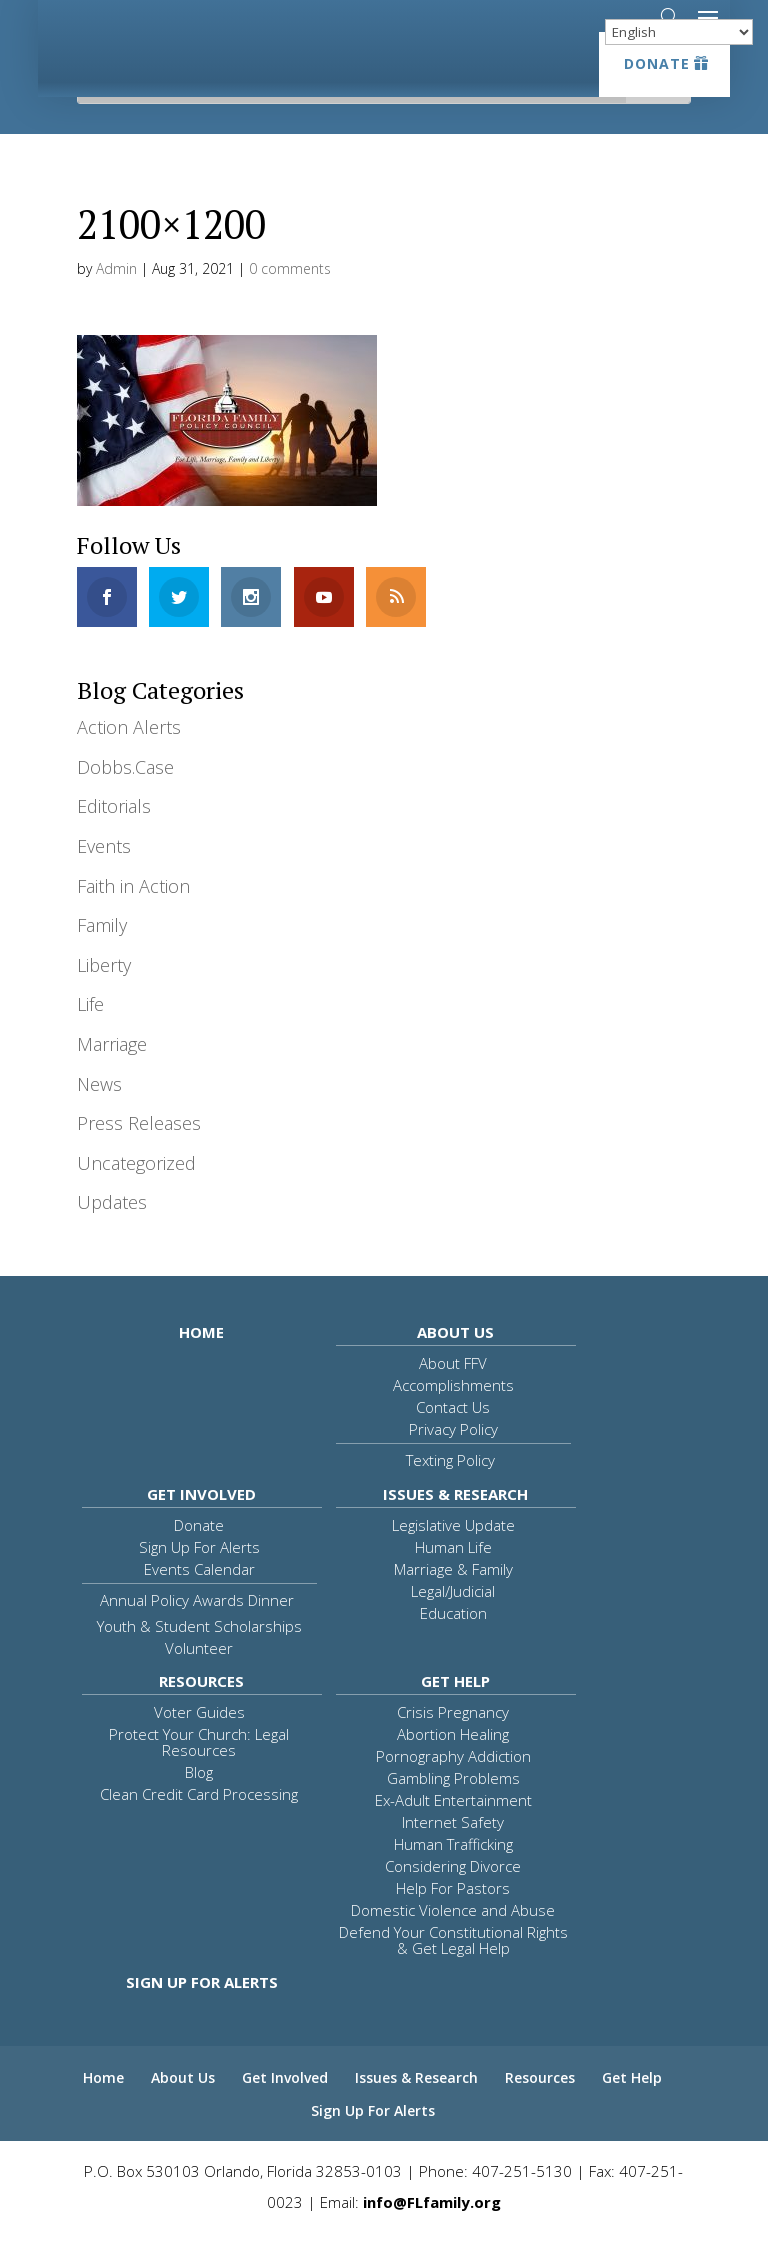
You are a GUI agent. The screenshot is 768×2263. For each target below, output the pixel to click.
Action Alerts (129, 757)
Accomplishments (453, 1415)
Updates (112, 1232)
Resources (201, 1711)
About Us (455, 1362)
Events (104, 876)
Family (102, 955)
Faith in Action (133, 916)
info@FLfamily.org (432, 2232)
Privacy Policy (453, 1459)
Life (90, 1034)
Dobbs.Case (125, 797)
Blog (199, 1802)
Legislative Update (453, 1555)
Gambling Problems (453, 1808)
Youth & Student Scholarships (199, 1656)
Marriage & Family (453, 1599)
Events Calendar (199, 1599)
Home (201, 1362)
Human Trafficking (453, 1874)
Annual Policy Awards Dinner (197, 1630)
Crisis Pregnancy (453, 1742)
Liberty (104, 995)
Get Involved (201, 1524)
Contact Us (453, 1437)
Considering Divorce (453, 1896)
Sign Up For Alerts (199, 1577)
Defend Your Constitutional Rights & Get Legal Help (453, 1970)
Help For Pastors (453, 1918)
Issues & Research (455, 1524)
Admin (116, 298)
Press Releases (139, 1153)
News (99, 1114)
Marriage (112, 1074)
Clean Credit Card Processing (199, 1824)
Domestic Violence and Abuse (453, 1940)
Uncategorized (136, 1193)
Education (453, 1643)
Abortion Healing (453, 1764)
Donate (657, 63)
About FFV (453, 1393)
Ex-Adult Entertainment (453, 1830)
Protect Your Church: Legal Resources (199, 1772)
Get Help (455, 1711)
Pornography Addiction (453, 1786)
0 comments (290, 298)
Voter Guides (199, 1742)
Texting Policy (450, 1490)
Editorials (114, 836)
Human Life (453, 1577)
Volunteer (199, 1678)
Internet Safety (453, 1852)
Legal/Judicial (453, 1621)
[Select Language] (679, 32)
